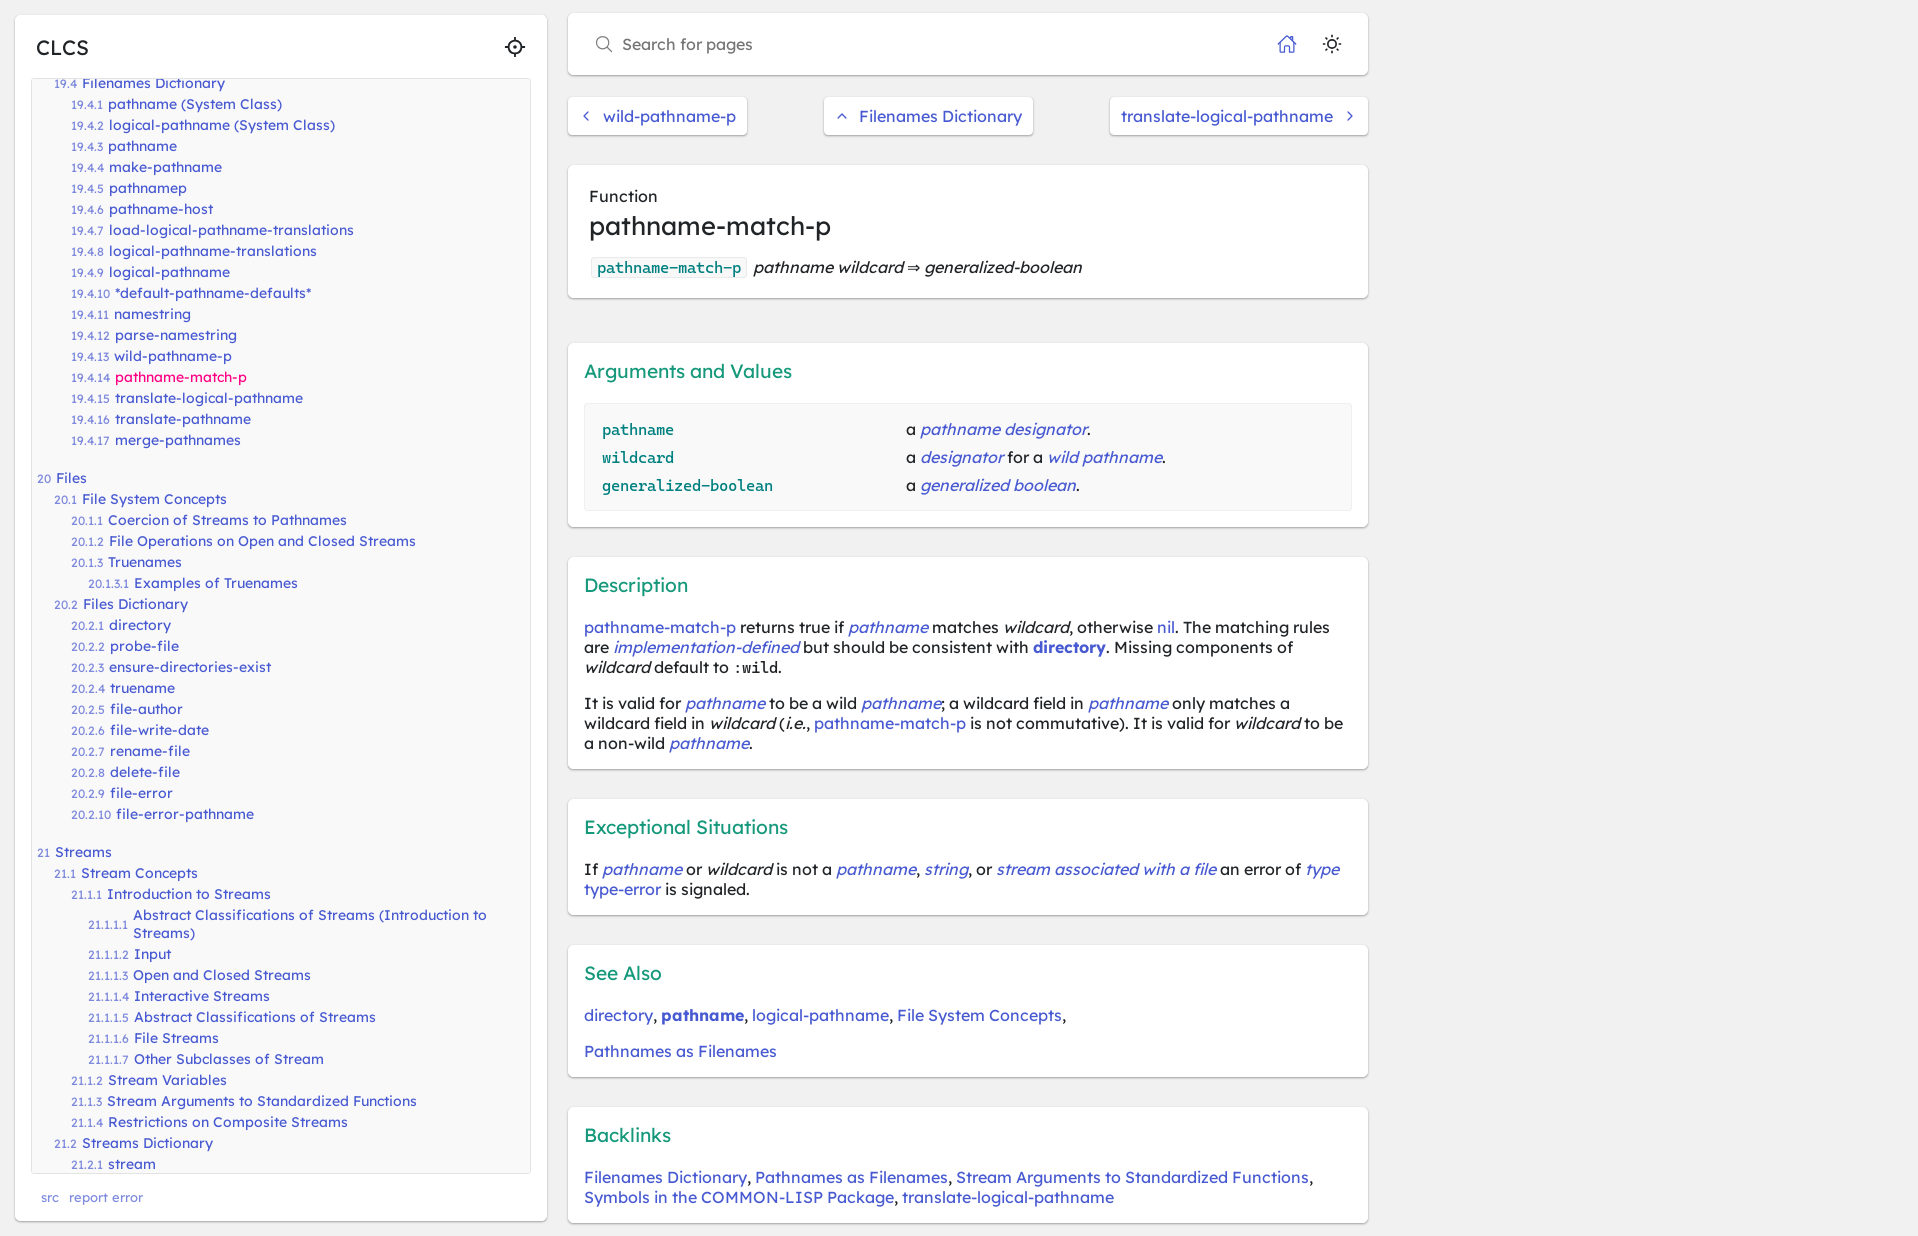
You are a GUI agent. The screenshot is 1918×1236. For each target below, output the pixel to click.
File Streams (176, 1038)
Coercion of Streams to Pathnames (227, 520)
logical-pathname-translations (213, 251)
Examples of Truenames (216, 583)
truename (142, 688)
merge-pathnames (178, 440)
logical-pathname (169, 272)
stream (132, 1164)
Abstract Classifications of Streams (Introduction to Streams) (310, 924)
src (50, 1197)
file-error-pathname (185, 814)
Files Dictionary (135, 604)
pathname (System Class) (195, 104)
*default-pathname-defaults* (213, 293)
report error (106, 1197)
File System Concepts (154, 499)
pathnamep (148, 188)
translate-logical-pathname (209, 398)
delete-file (145, 772)
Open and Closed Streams (222, 975)
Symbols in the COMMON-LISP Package (739, 1197)
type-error (622, 889)
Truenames (145, 562)
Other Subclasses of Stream (229, 1059)
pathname (142, 146)
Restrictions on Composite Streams (228, 1122)
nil (1166, 627)
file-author (146, 709)
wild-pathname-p (173, 356)
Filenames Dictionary (153, 83)
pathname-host (161, 209)
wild (1062, 457)
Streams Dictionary (147, 1143)
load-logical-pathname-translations (231, 230)
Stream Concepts (139, 873)
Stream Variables (167, 1080)
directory (140, 625)
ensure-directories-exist (190, 667)
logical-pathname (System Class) (222, 125)
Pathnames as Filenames (680, 1051)
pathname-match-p (181, 377)
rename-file (150, 751)
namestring (152, 314)
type (1322, 869)
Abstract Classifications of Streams (255, 1017)
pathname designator (1003, 429)
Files (71, 478)
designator (961, 457)
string (946, 869)
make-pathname (165, 167)
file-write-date (159, 730)
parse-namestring (176, 335)
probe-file (144, 646)
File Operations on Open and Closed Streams (262, 541)
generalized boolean (998, 485)
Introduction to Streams (189, 894)
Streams (83, 852)
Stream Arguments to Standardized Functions (262, 1101)
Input (152, 954)
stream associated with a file (1106, 869)
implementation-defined (706, 647)
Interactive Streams (202, 996)
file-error (141, 793)
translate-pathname (183, 419)
